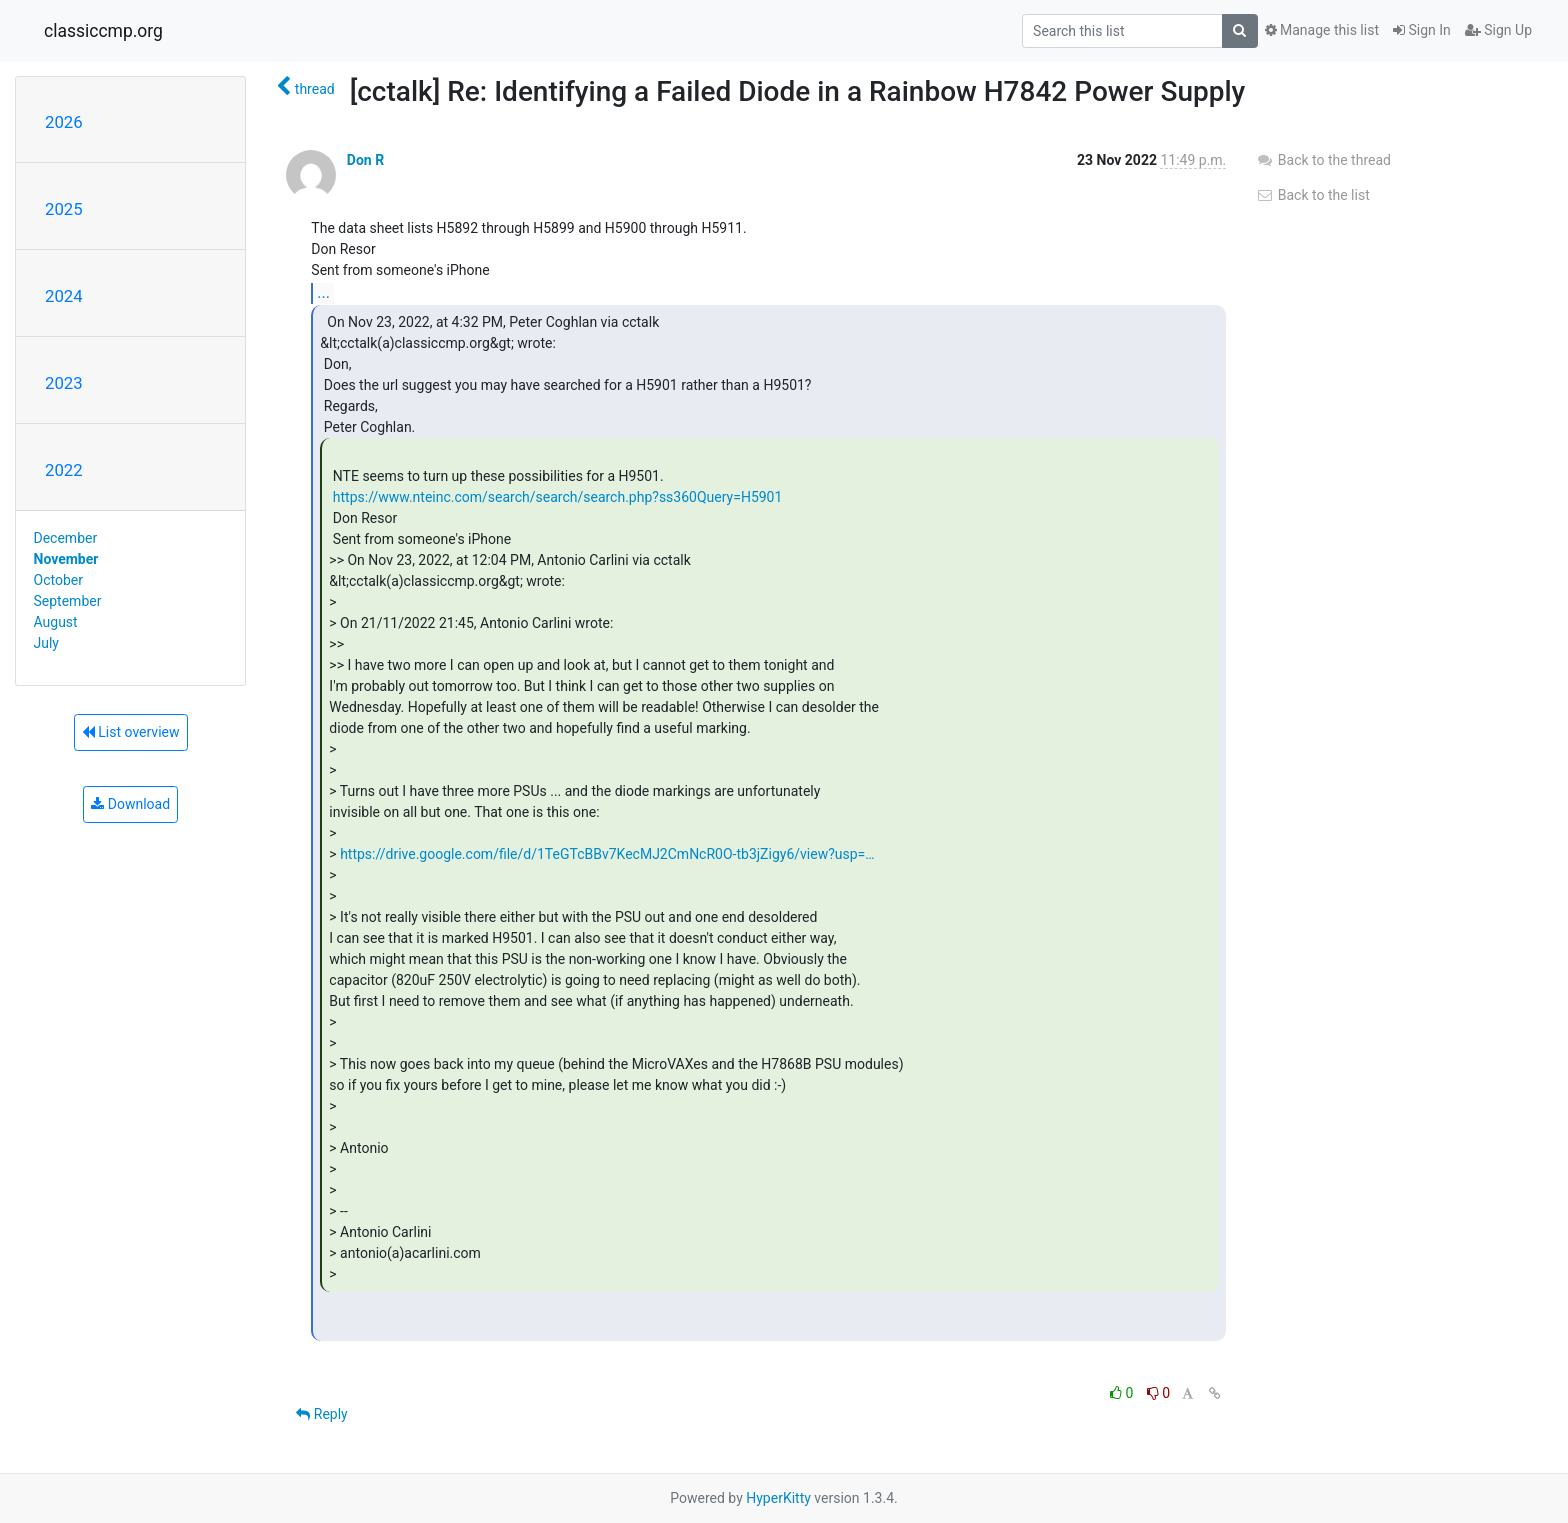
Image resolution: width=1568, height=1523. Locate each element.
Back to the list (1312, 195)
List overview (131, 732)
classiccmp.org (103, 31)
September (68, 601)
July (46, 643)
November (66, 559)
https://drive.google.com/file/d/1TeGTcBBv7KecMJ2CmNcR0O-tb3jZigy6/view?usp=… (607, 854)
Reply (321, 1414)
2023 (64, 383)
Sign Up (1498, 30)
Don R (365, 160)
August (56, 622)
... (323, 292)
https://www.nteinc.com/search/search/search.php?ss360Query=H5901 (558, 497)
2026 (64, 122)
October (58, 580)
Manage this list (1322, 30)
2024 (64, 296)
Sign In (1422, 30)
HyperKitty (778, 1498)
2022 (64, 470)
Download (130, 804)
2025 (64, 209)
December (66, 538)
